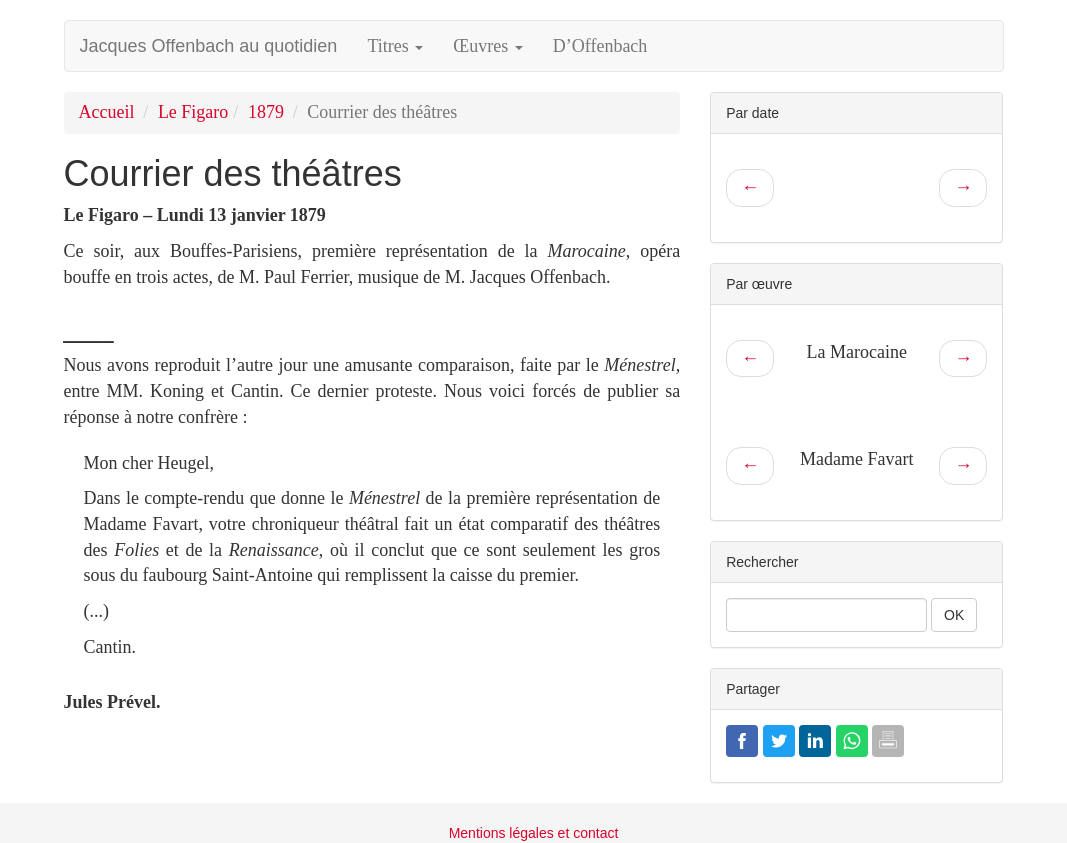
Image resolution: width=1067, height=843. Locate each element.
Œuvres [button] (488, 46)
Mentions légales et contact (534, 833)
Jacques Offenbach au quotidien (209, 46)
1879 (266, 112)
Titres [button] (395, 46)
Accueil (107, 112)
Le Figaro (193, 112)
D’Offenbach (600, 46)
